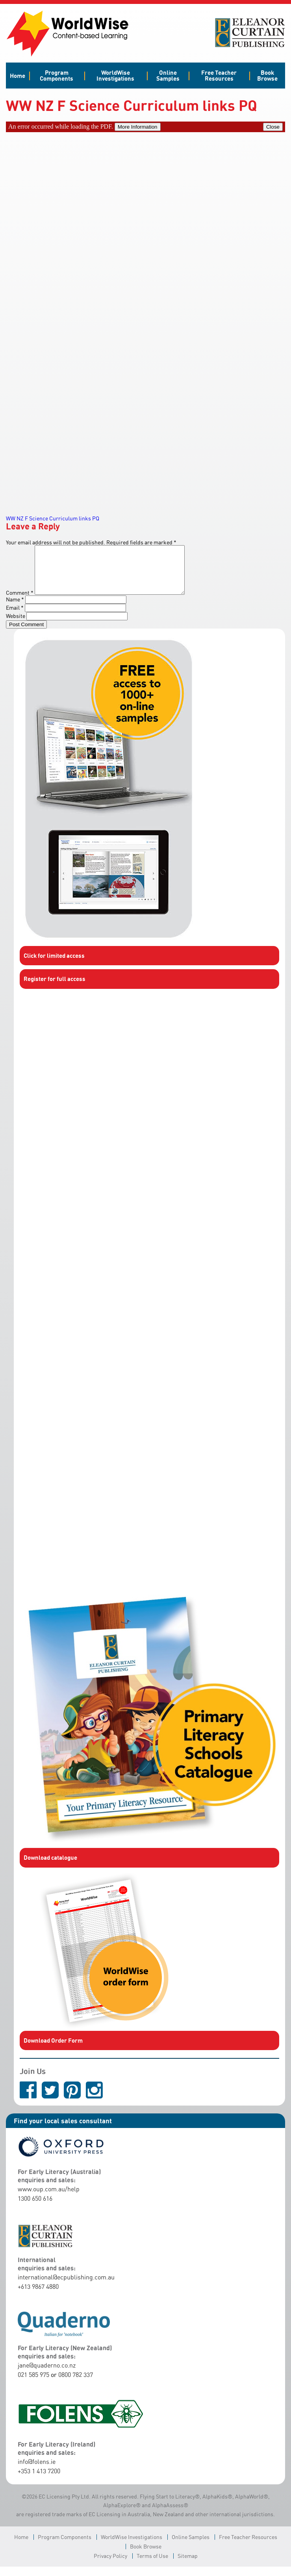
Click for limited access (54, 964)
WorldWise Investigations (115, 75)
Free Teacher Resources (219, 75)
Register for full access (54, 988)
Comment (19, 602)
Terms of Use (152, 2565)
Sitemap (188, 2565)
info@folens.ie (37, 2471)
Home (17, 75)
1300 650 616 (35, 2208)
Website (15, 625)
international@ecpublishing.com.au (66, 2286)
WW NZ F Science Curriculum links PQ (52, 518)
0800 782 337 (75, 2384)
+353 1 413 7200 (39, 2480)
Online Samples (168, 75)
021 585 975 (33, 2384)
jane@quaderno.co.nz (47, 2375)
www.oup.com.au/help (49, 2198)
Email (15, 617)
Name (15, 608)
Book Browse (267, 75)
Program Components (56, 75)
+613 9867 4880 (38, 2296)
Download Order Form (53, 2049)
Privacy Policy (110, 2565)
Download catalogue (50, 1866)
